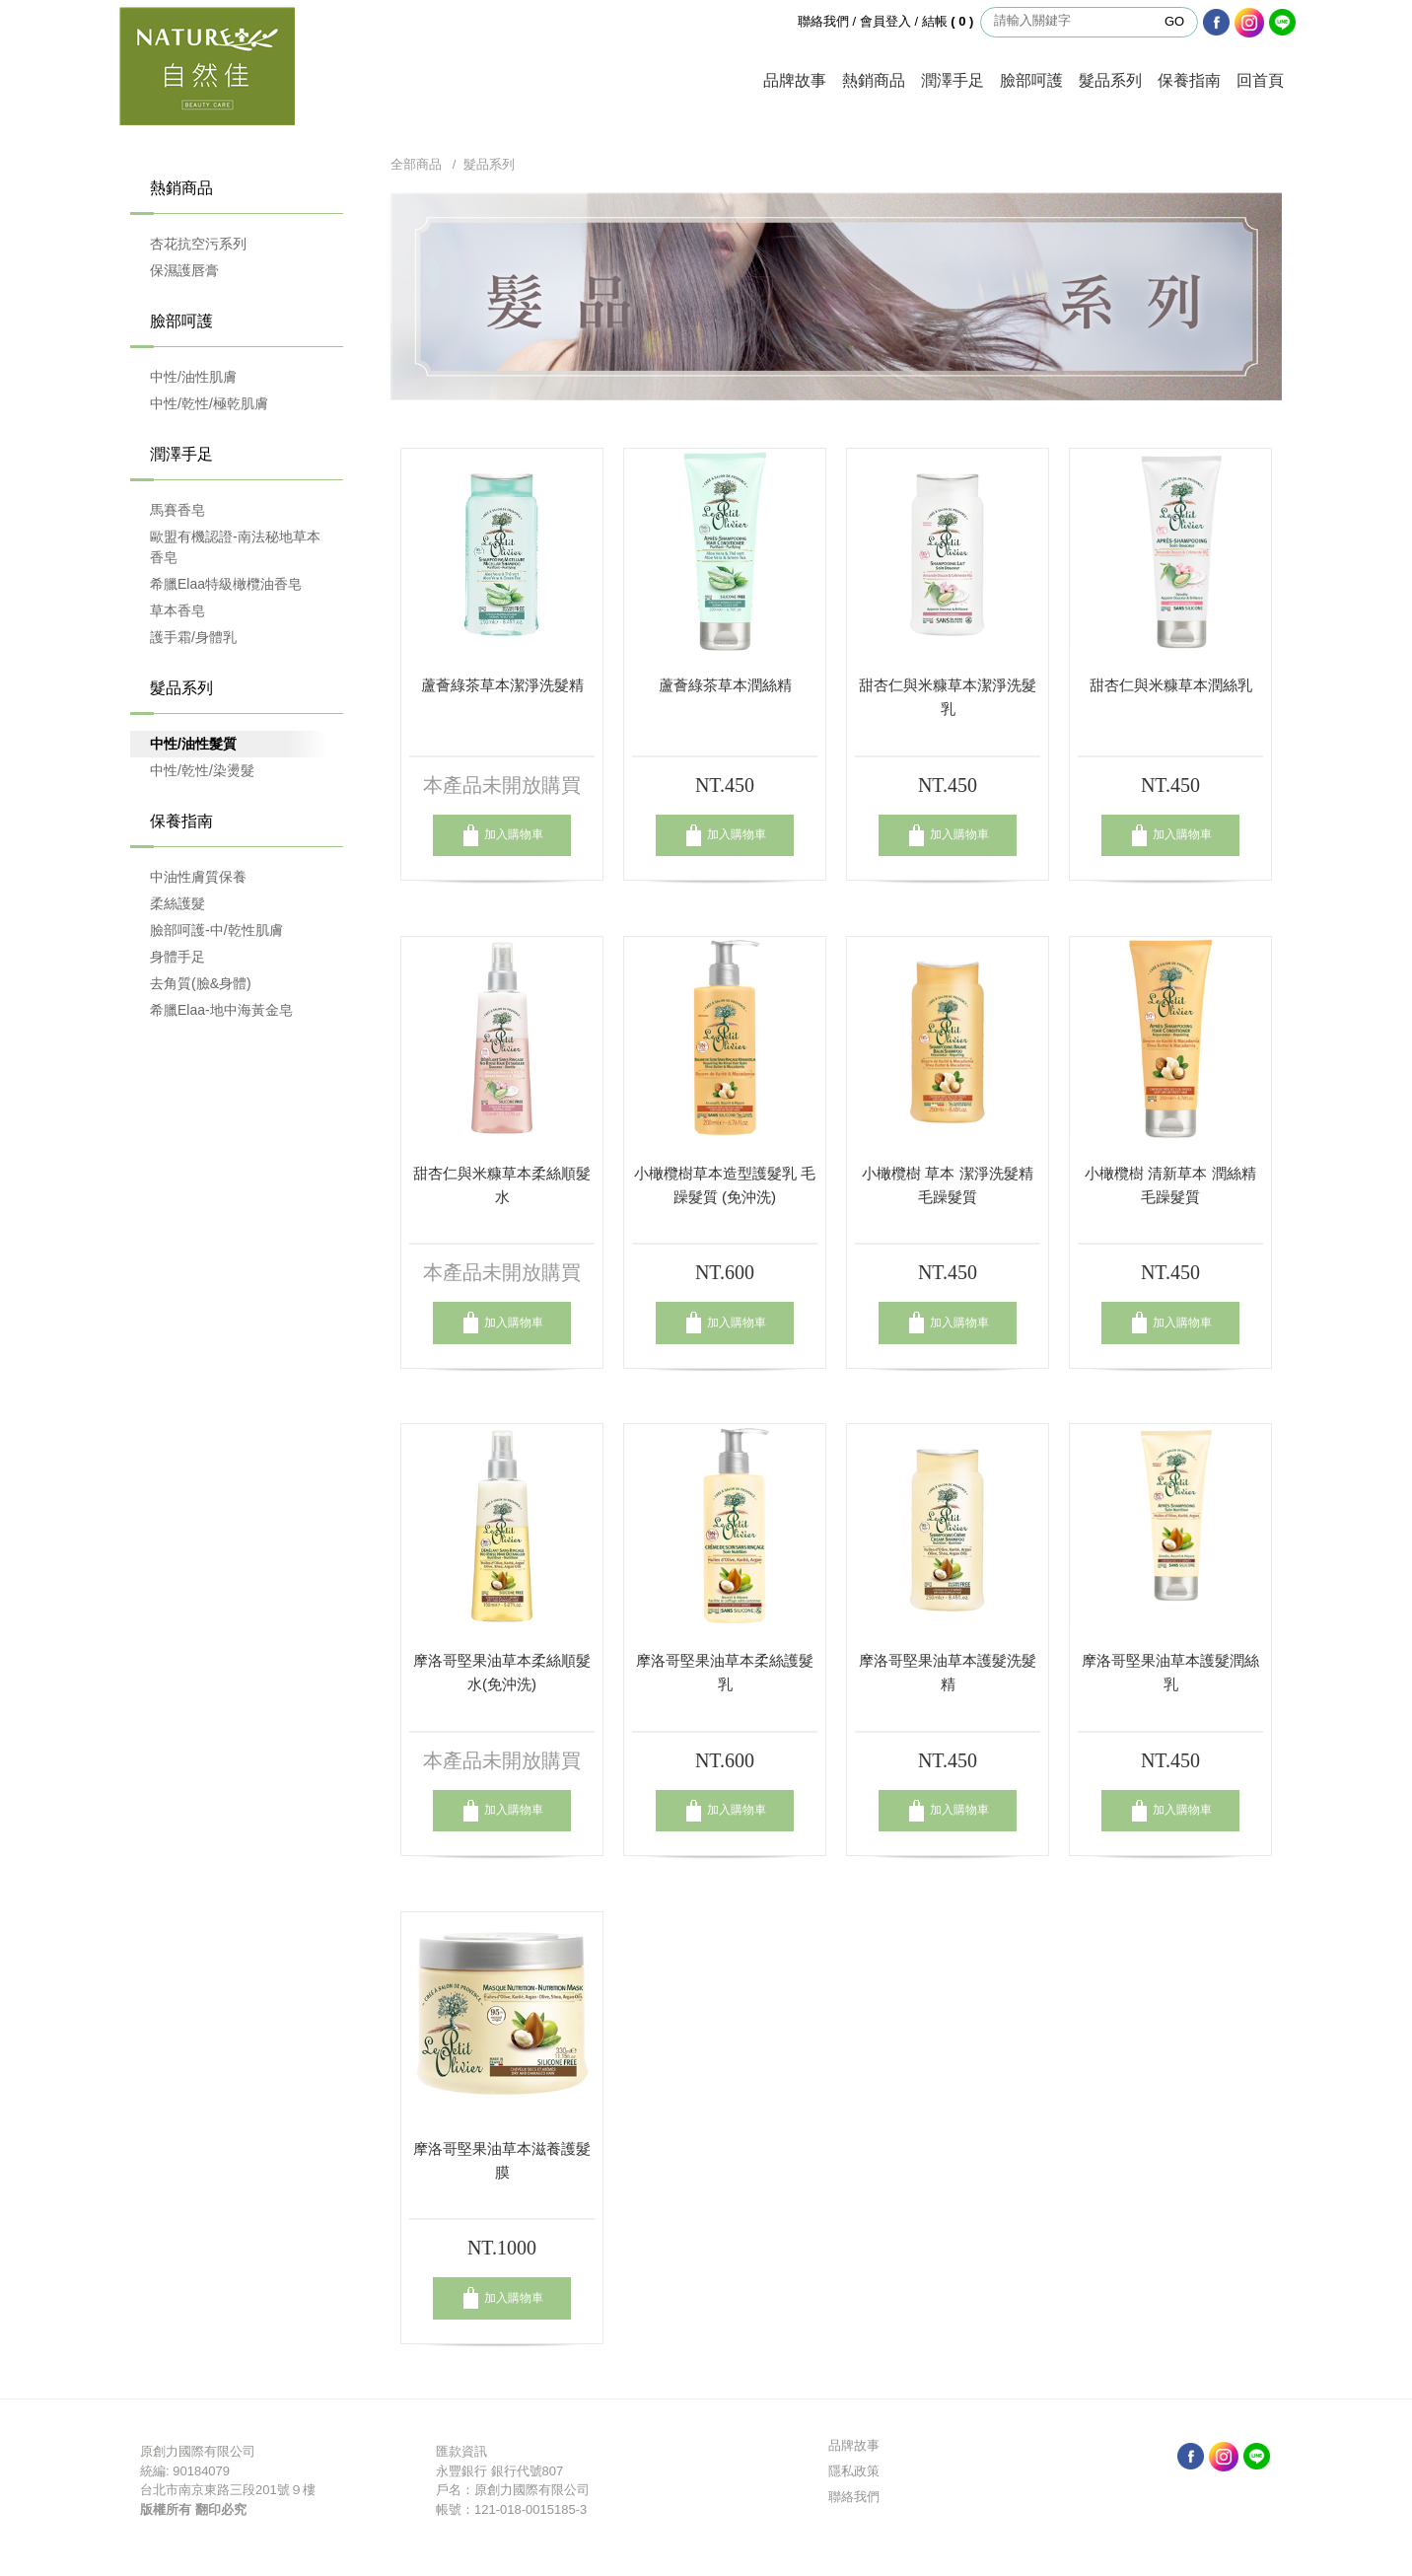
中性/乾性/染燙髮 (202, 770)
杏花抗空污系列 (198, 243)
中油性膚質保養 (198, 877)
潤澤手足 (952, 80)
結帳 (949, 21)
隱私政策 (854, 2471)
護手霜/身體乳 (193, 637)
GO (1174, 21)
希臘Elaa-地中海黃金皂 (221, 1010)
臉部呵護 (1031, 80)
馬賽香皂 (177, 510)
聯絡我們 (823, 21)
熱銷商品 (873, 80)
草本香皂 (177, 610)
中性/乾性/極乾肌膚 (209, 403)
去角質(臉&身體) (200, 983)
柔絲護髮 (177, 903)
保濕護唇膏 (184, 270)
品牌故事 (794, 80)
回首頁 (1260, 80)
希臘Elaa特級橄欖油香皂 (226, 584)
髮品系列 (1110, 80)
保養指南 (1189, 80)
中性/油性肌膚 (193, 377)
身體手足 (177, 957)
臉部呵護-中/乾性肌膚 (216, 930)
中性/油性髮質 (193, 743)
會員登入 (885, 21)
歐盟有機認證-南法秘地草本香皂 (235, 547)
